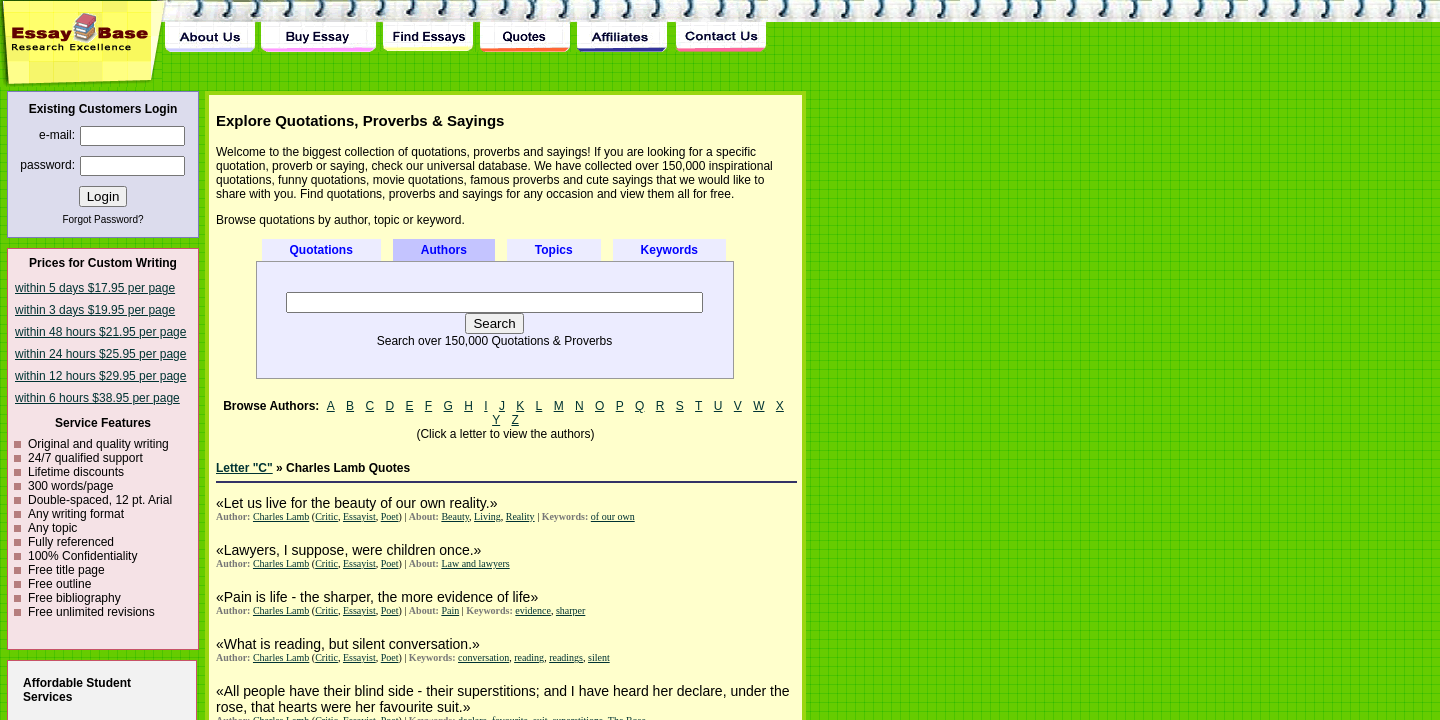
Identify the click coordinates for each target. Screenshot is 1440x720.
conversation (483, 657)
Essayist (359, 516)
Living (487, 516)
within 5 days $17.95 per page (95, 288)
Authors (444, 250)
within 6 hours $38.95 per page (97, 398)
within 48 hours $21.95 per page (100, 332)
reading (529, 657)
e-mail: (57, 135)
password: (47, 165)
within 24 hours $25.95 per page (100, 354)
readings (566, 657)
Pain (450, 610)
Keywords (669, 250)
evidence (533, 610)
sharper (570, 610)
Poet (390, 516)
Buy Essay (318, 26)
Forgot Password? (102, 219)
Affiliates (623, 26)
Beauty (455, 516)
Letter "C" (244, 468)
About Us (210, 26)
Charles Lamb (281, 516)
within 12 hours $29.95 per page (100, 376)
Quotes (525, 26)
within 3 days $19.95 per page (95, 310)
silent (599, 657)
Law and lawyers (475, 563)
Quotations (321, 250)
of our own (613, 516)
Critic (326, 516)
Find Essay (427, 26)
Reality (520, 516)
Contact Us (720, 26)
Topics (554, 250)
